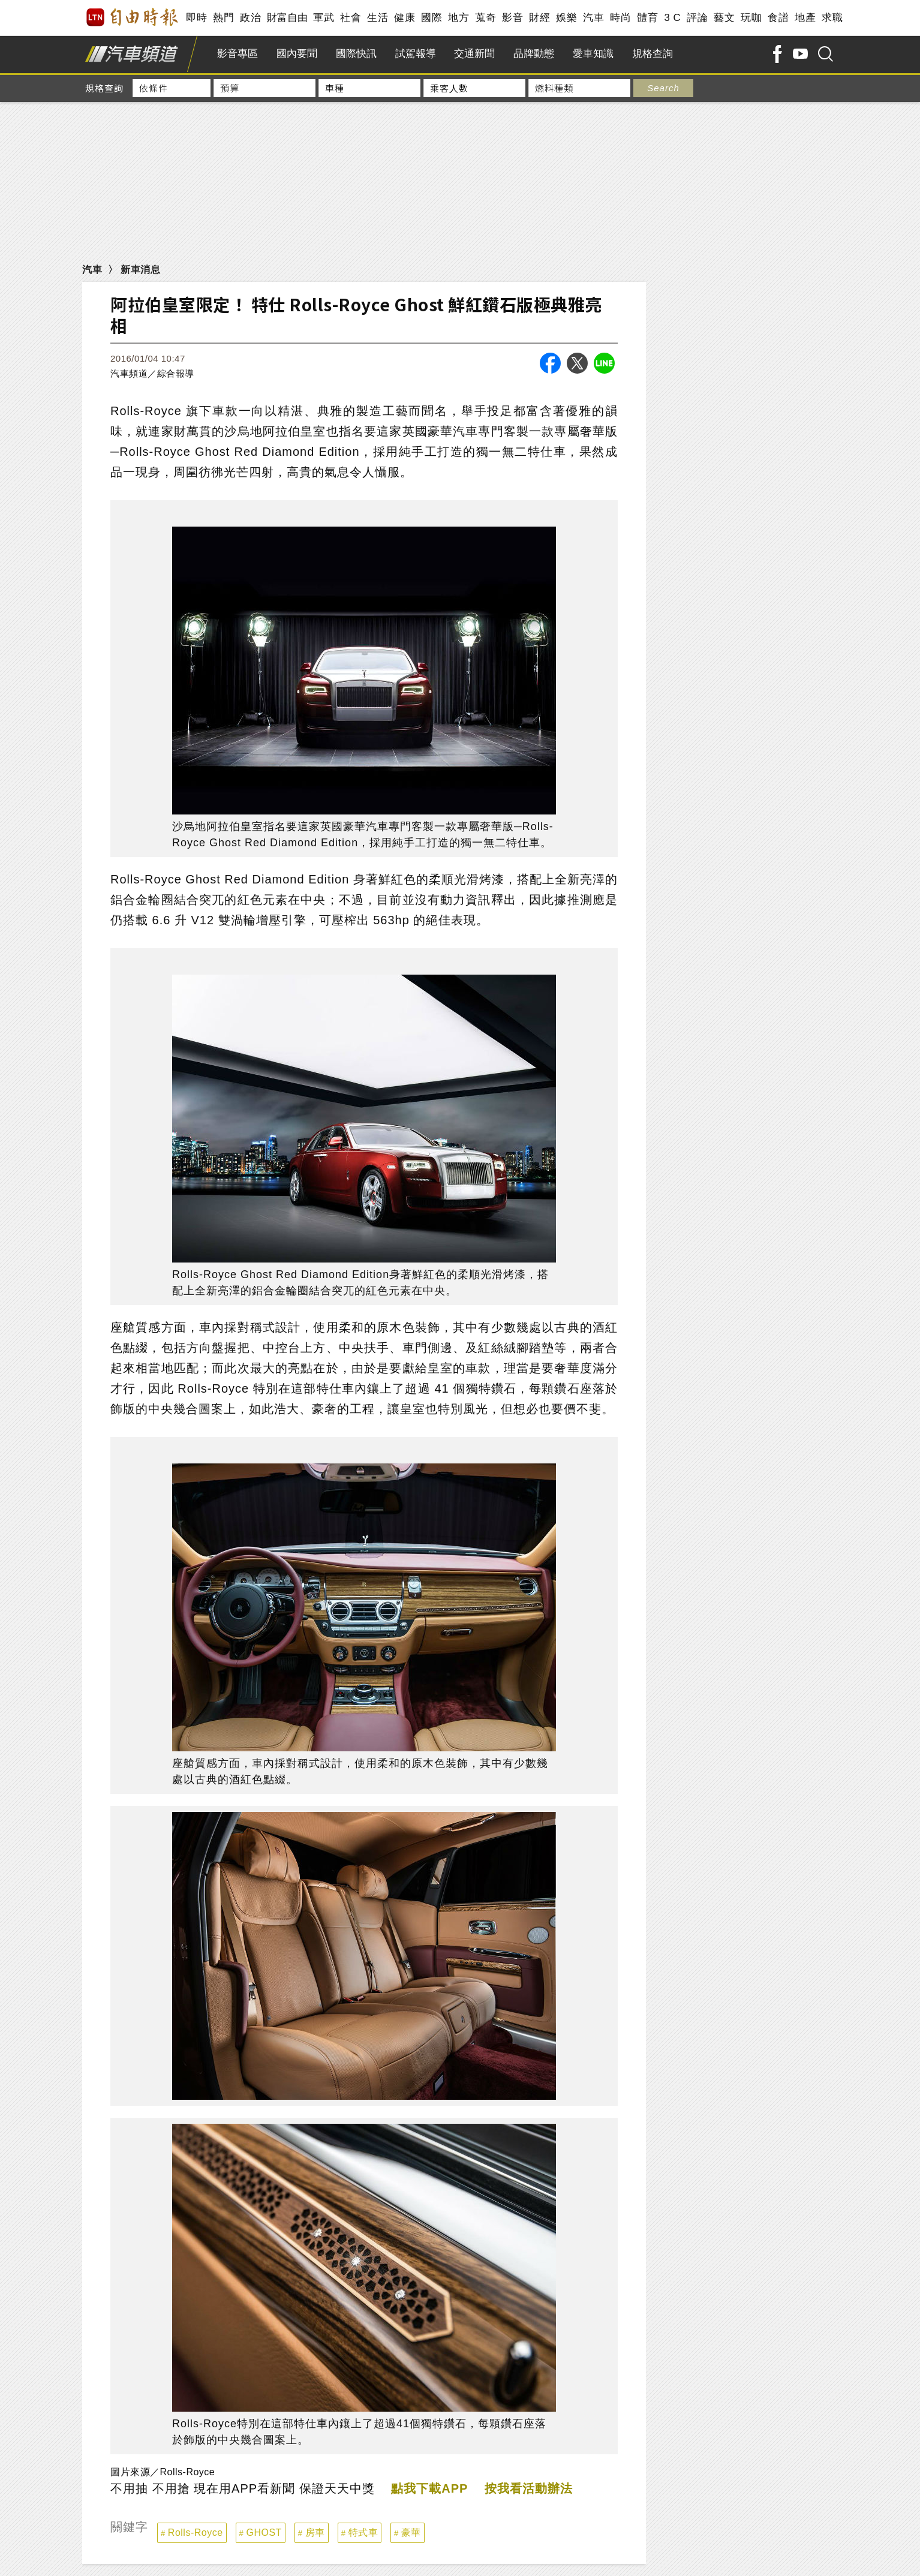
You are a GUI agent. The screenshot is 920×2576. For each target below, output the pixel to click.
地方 (458, 17)
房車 (315, 2532)
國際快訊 (356, 53)
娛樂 (566, 17)
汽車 (593, 17)
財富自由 (287, 17)
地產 (805, 17)
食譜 (778, 17)
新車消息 (140, 269)
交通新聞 (474, 53)
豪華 (411, 2532)
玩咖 (751, 17)
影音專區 (237, 53)
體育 (647, 17)
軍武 (323, 17)
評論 (697, 17)
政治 (250, 17)
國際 (431, 17)
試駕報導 (415, 53)
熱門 (223, 17)
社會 (350, 17)
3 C (672, 17)
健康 (404, 17)
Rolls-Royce (195, 2532)
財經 (539, 17)
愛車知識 (593, 53)
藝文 (724, 17)
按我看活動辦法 (529, 2488)
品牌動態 (533, 53)
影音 (512, 17)
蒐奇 (485, 17)
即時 (196, 17)
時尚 (620, 17)
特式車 (363, 2532)
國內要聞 (296, 53)
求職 (832, 17)
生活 (377, 17)
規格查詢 (652, 53)
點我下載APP (429, 2488)
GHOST (263, 2532)
